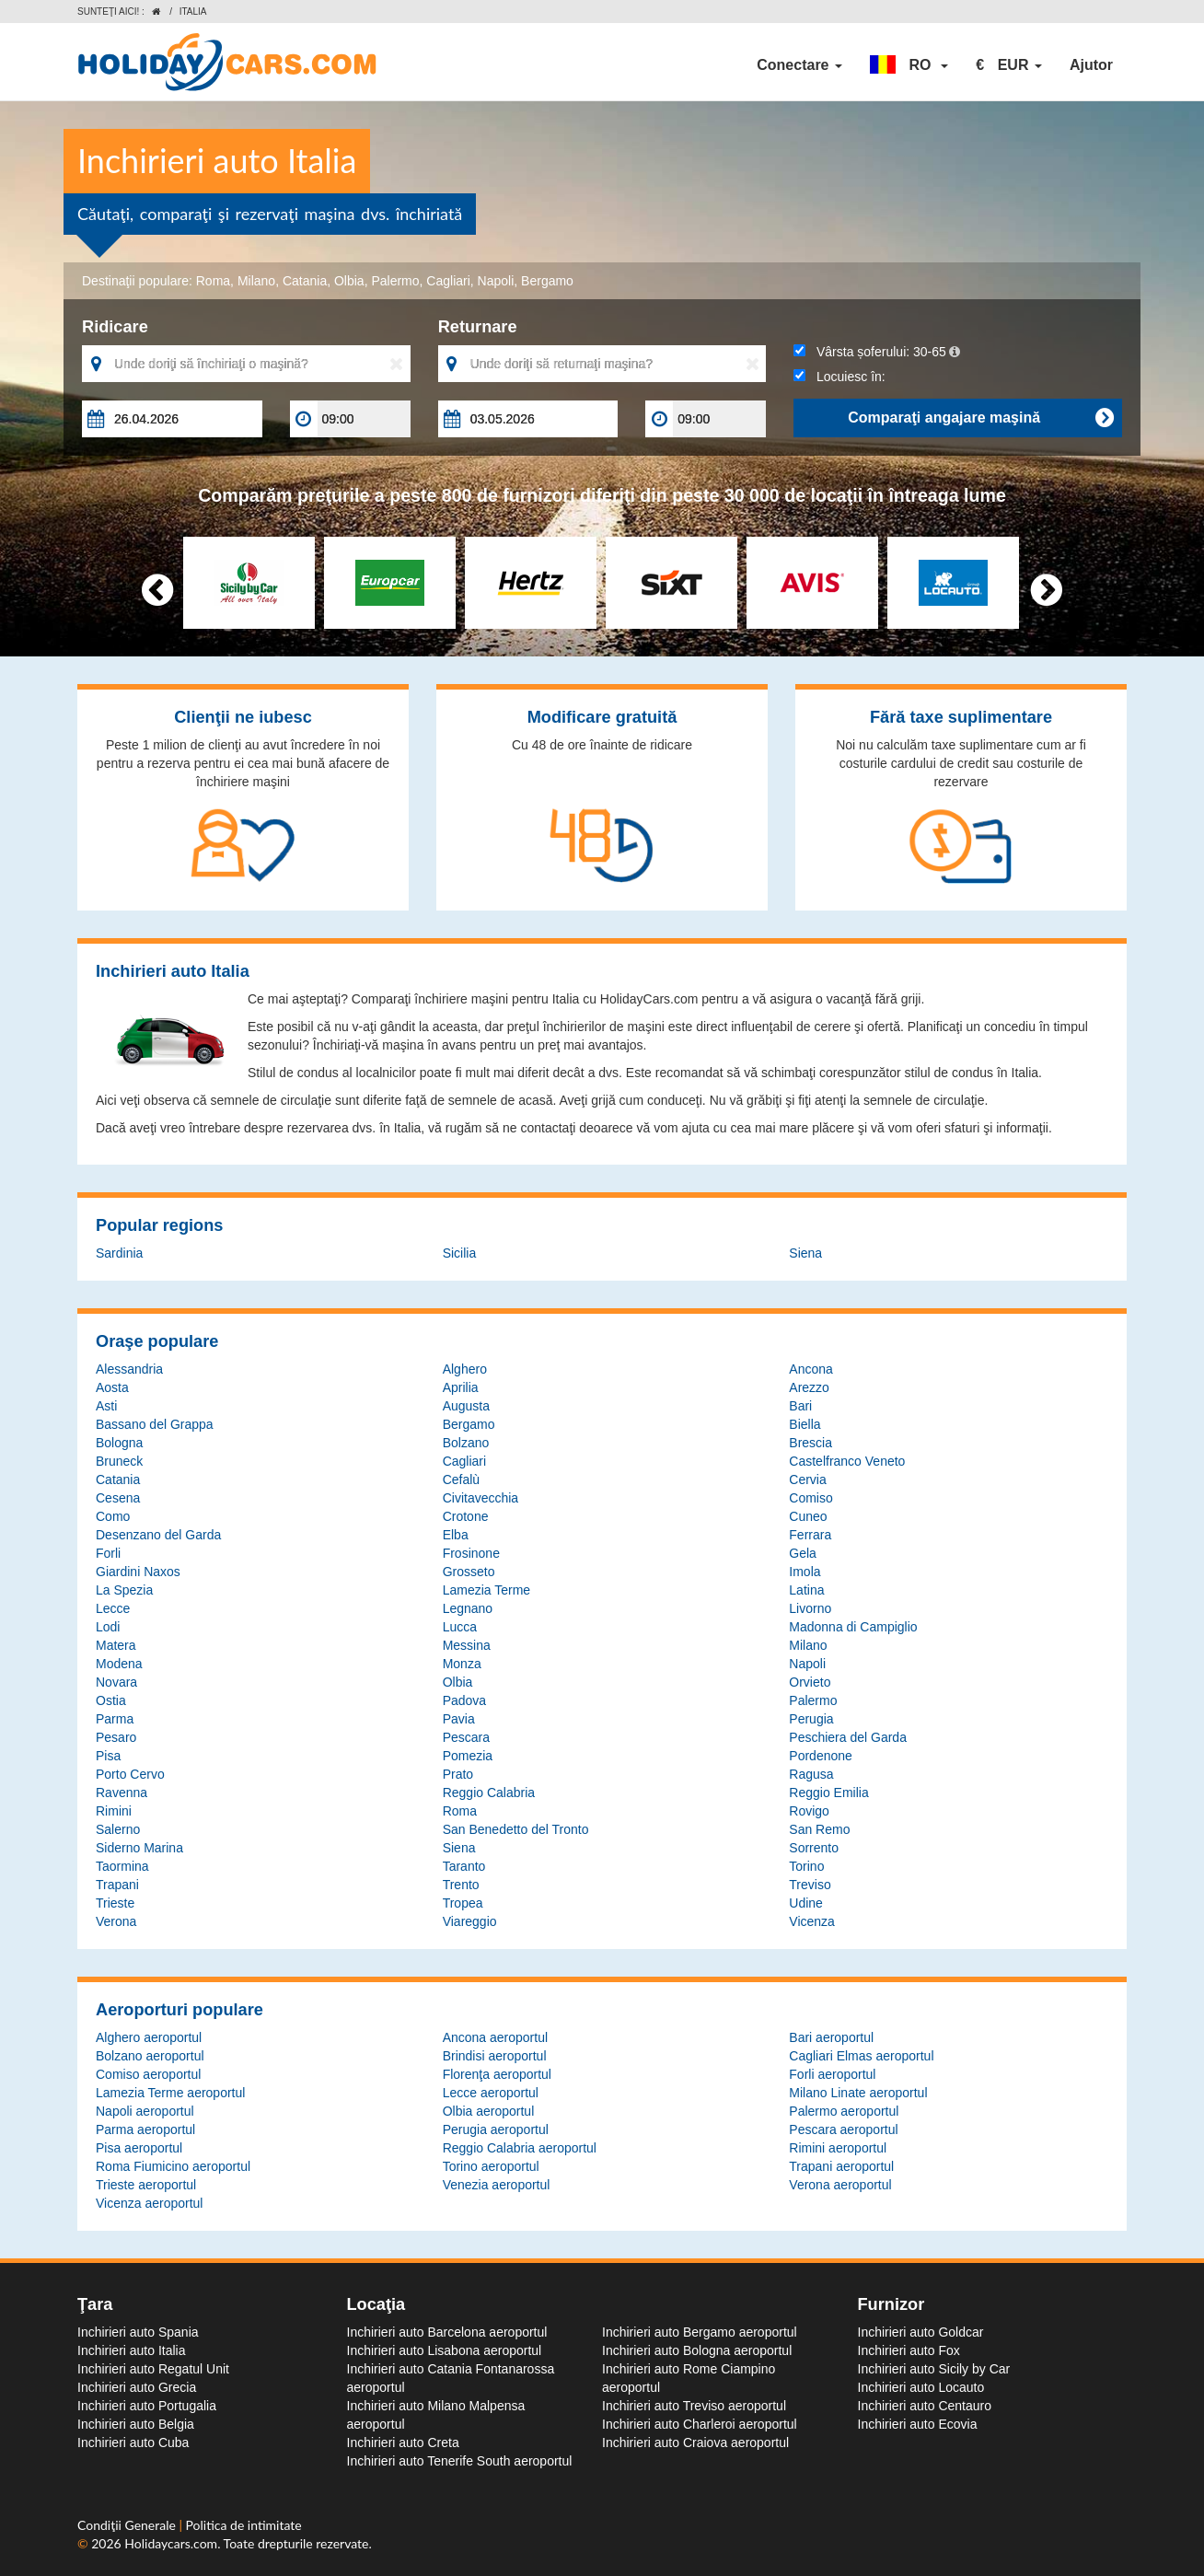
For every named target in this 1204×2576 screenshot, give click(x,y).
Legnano (468, 1608)
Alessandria (129, 1369)
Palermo (395, 280)
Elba (456, 1534)
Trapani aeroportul (841, 2166)
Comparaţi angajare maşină (980, 418)
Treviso (809, 1884)
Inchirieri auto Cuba (133, 2442)
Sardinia (119, 1253)
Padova (464, 1700)
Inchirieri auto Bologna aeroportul (697, 2350)
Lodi (108, 1626)
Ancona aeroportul (495, 2037)
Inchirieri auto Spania (138, 2332)
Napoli (496, 280)
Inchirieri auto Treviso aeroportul (694, 2405)
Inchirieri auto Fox (909, 2350)
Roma (213, 280)
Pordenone (820, 1755)
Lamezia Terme (486, 1590)
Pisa (108, 1755)
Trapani (117, 1884)
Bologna (119, 1442)
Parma (114, 1719)
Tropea (463, 1903)
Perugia (811, 1719)
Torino (806, 1866)
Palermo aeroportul (843, 2111)
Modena (119, 1663)
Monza (462, 1663)
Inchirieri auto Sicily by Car (934, 2368)
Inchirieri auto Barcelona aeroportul (447, 2332)
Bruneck (119, 1461)
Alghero (465, 1369)
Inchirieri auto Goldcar (921, 2332)
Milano (256, 280)
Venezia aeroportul (496, 2184)
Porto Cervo (130, 1774)
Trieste (115, 1903)
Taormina (122, 1866)
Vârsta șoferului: (876, 351)
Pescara (466, 1737)
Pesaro (116, 1737)
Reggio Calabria (489, 1792)
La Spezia (124, 1590)
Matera (116, 1645)
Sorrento (814, 1847)
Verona (116, 1921)
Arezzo (809, 1387)
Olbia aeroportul (489, 2111)
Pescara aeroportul (843, 2129)
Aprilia (461, 1387)
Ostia (111, 1700)
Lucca (460, 1626)
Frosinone (471, 1553)
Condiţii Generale (128, 2525)
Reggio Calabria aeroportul (519, 2148)
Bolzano (466, 1442)
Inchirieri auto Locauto (921, 2387)
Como (113, 1516)
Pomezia (467, 1755)
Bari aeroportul (831, 2037)
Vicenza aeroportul (149, 2203)
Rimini (114, 1811)
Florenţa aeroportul (497, 2074)
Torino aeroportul (491, 2166)
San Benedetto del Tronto (516, 1829)
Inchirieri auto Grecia (136, 2387)
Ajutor (1091, 65)
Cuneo (808, 1516)
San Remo (819, 1829)
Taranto (464, 1866)
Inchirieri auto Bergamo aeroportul (699, 2332)
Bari (800, 1405)
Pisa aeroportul (139, 2148)
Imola (804, 1571)
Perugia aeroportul (496, 2129)
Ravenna (121, 1792)
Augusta (466, 1405)
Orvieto (809, 1682)
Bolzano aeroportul (150, 2055)
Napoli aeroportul (145, 2111)
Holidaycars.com (170, 2543)
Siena (805, 1253)
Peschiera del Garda (848, 1737)
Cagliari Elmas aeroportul (861, 2055)
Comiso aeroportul (148, 2074)
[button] (909, 65)
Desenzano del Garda (158, 1534)
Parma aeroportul (145, 2129)
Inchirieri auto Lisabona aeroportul (444, 2350)
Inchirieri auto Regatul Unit (153, 2368)
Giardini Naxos (138, 1571)
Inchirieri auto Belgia (135, 2424)
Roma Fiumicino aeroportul (173, 2166)
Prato (458, 1774)
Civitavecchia (480, 1498)
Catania (305, 280)
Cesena (118, 1498)
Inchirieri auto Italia (131, 2350)
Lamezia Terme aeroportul (170, 2092)
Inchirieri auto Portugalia (146, 2405)
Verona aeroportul (840, 2184)
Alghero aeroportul (149, 2037)
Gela (802, 1553)
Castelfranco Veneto (847, 1461)
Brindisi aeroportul (495, 2055)
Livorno (810, 1608)
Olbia (349, 280)
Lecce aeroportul (490, 2092)
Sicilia (460, 1253)
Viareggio (470, 1921)
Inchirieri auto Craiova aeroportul (695, 2442)
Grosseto (469, 1571)
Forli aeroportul (832, 2074)
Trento (461, 1884)
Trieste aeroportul (146, 2184)
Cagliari (447, 280)
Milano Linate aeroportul (858, 2092)
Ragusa (811, 1774)
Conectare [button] (799, 65)
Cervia (807, 1479)
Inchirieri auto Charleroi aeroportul (699, 2424)
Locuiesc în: (839, 376)
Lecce (113, 1608)
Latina (806, 1590)
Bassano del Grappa (155, 1424)
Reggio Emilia (828, 1792)
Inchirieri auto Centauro (925, 2405)
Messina (467, 1645)
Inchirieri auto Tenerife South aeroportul (460, 2461)
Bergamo (547, 280)
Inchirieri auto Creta (403, 2442)
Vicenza (812, 1921)
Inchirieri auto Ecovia (918, 2424)
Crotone (466, 1516)
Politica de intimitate (244, 2525)
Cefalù (461, 1479)
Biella (804, 1424)
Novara (116, 1682)
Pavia (459, 1719)
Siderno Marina (139, 1847)
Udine (806, 1903)
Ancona (810, 1369)
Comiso (810, 1498)
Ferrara (810, 1534)
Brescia (810, 1442)
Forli (108, 1553)
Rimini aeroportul (837, 2148)
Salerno (118, 1829)
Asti (106, 1405)
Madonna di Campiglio (853, 1626)
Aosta (112, 1387)
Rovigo (809, 1811)
